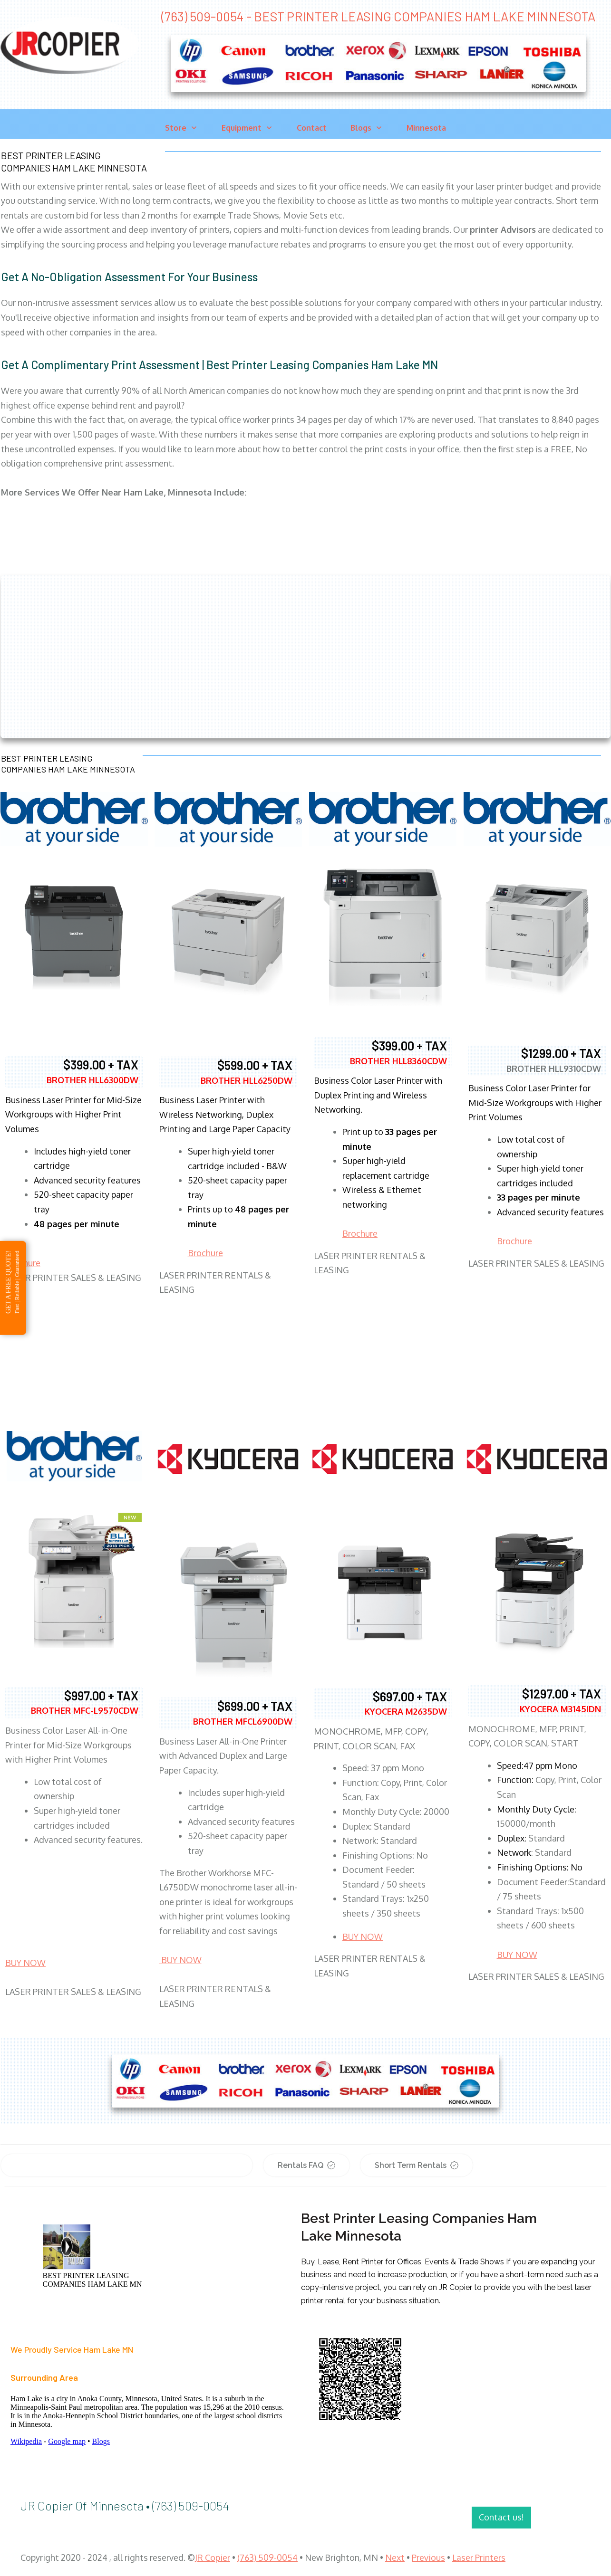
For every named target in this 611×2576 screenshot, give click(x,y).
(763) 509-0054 (267, 2557)
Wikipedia (26, 2441)
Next (395, 2557)
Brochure (205, 1253)
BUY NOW (25, 1962)
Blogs (101, 2441)
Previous (428, 2557)
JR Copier (212, 2557)
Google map (67, 2441)
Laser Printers (478, 2557)
